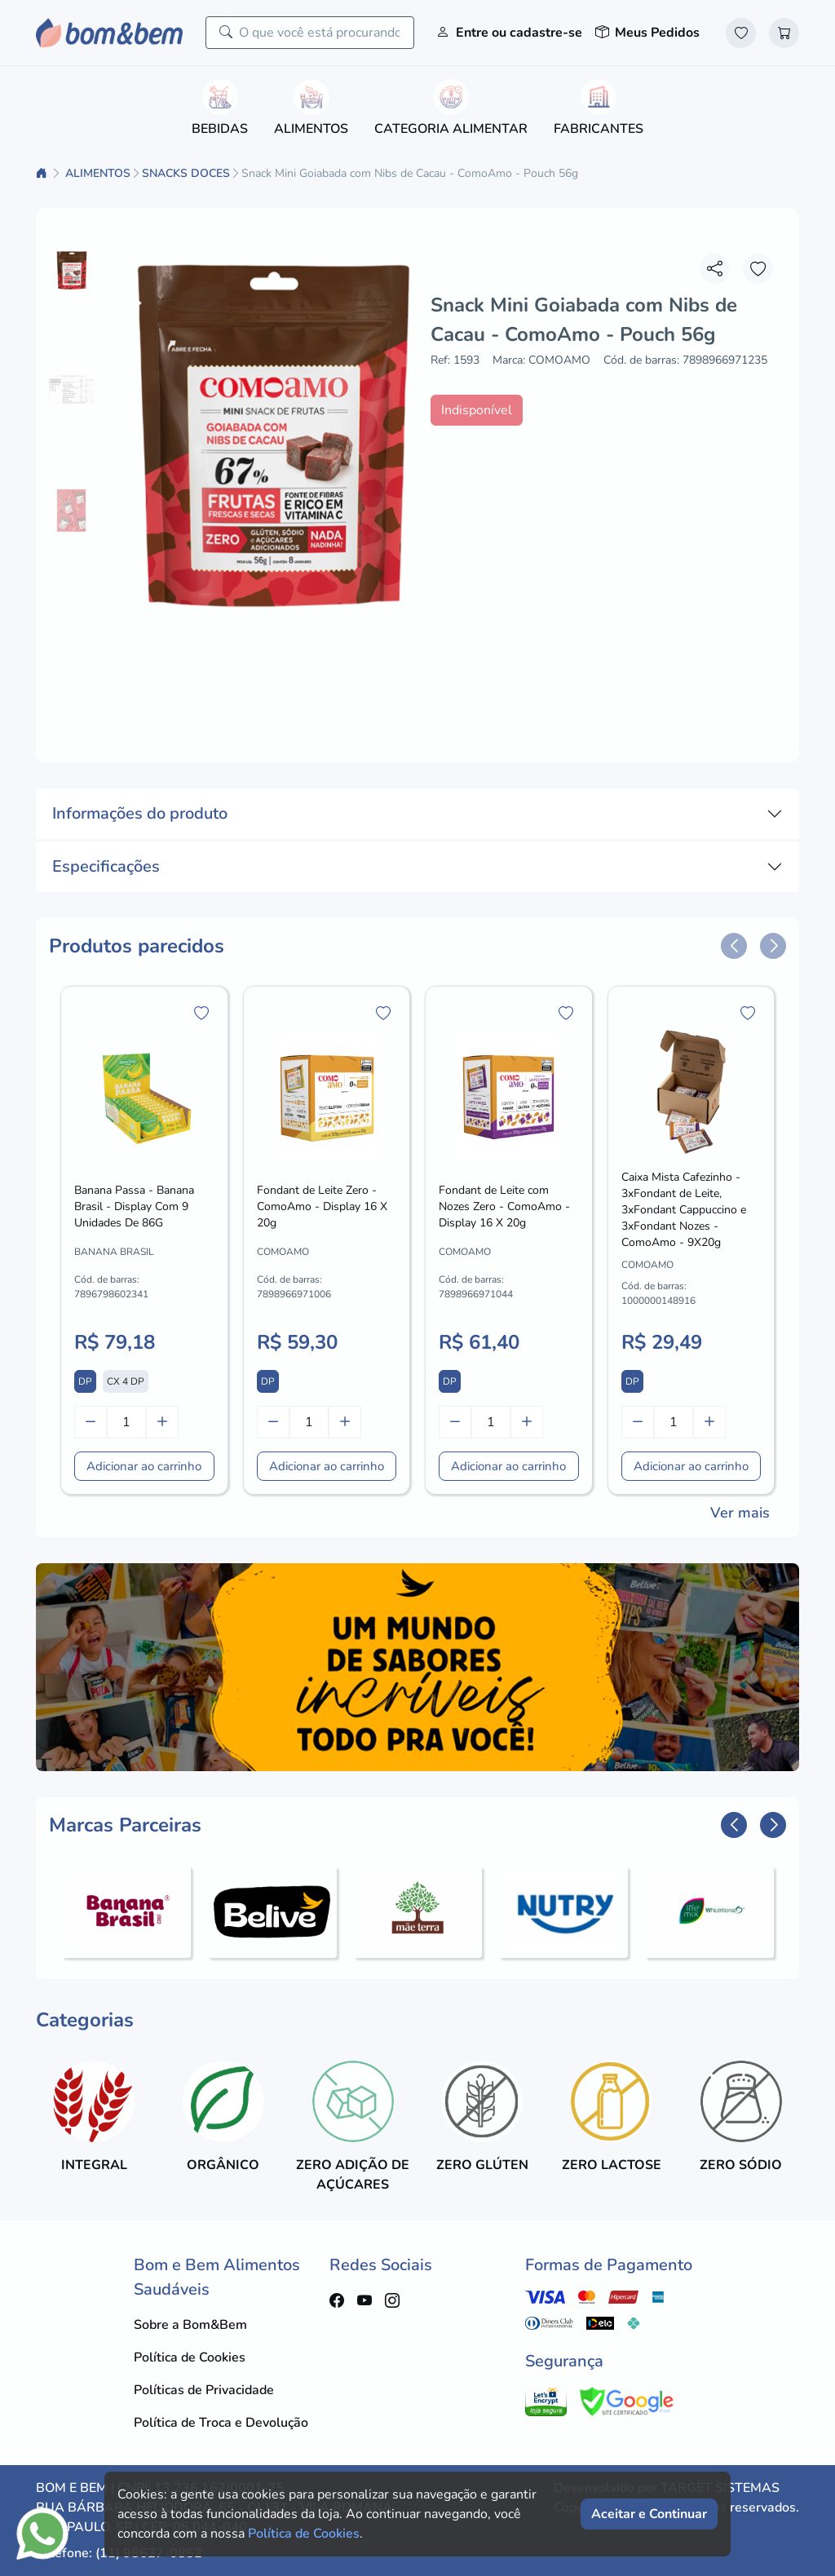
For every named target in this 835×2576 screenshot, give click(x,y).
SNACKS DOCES (186, 173)
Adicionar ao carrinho (143, 1466)
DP (85, 1381)
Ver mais (740, 1512)
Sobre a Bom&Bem (190, 2325)
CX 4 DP (125, 1381)
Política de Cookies (189, 2357)
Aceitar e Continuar (649, 2514)
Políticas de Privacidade (204, 2390)
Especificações (106, 866)
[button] (734, 946)
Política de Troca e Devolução (221, 2423)
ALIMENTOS (97, 173)
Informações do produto (140, 813)
